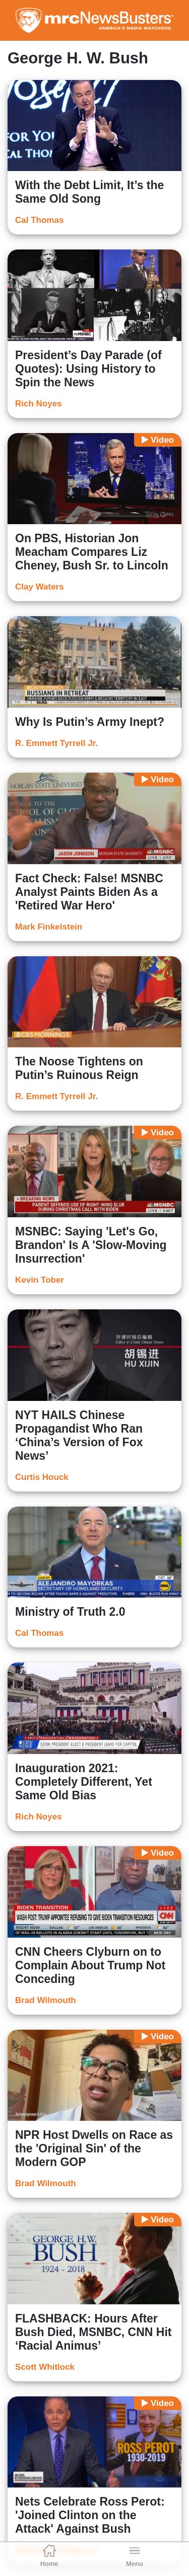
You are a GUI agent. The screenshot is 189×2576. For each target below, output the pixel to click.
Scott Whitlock (45, 2367)
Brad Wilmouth (45, 2000)
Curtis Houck (42, 1477)
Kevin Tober (39, 1280)
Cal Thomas (39, 220)
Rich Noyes (38, 403)
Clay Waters (39, 587)
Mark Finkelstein (48, 927)
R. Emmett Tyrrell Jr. (56, 743)
